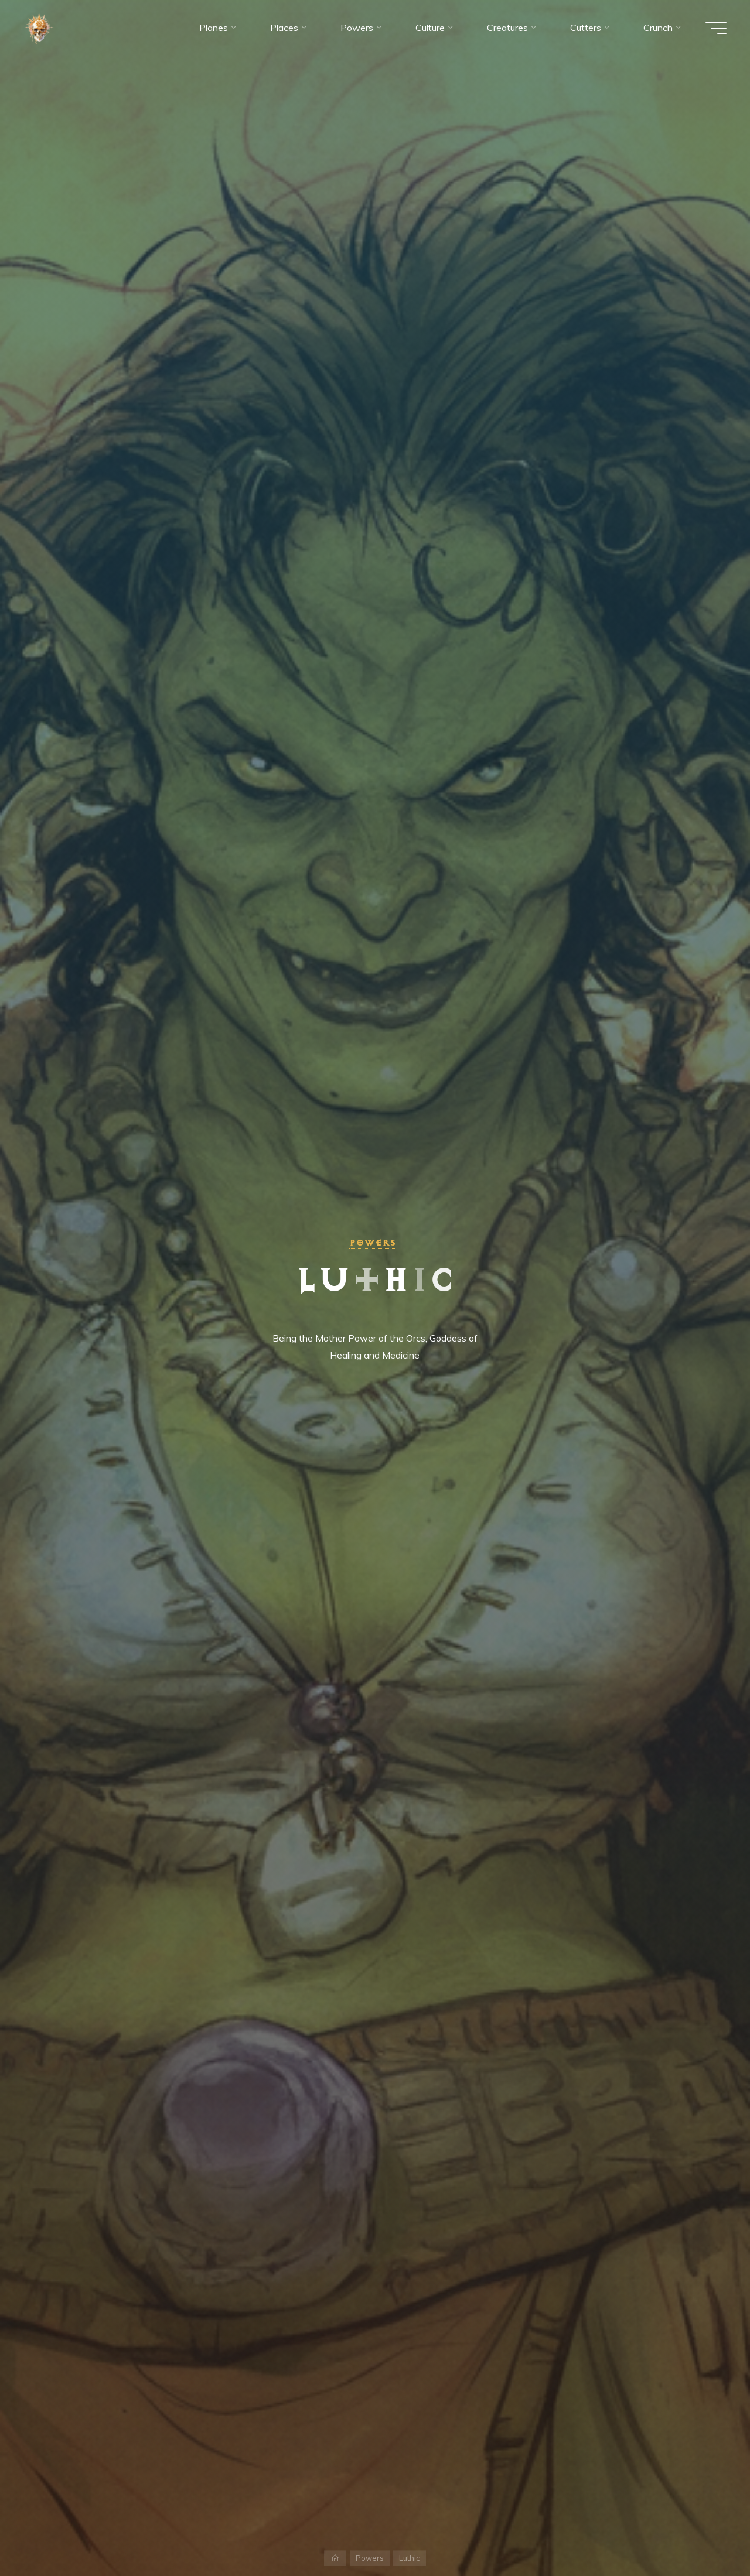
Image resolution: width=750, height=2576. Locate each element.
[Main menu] (716, 28)
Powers (372, 1242)
